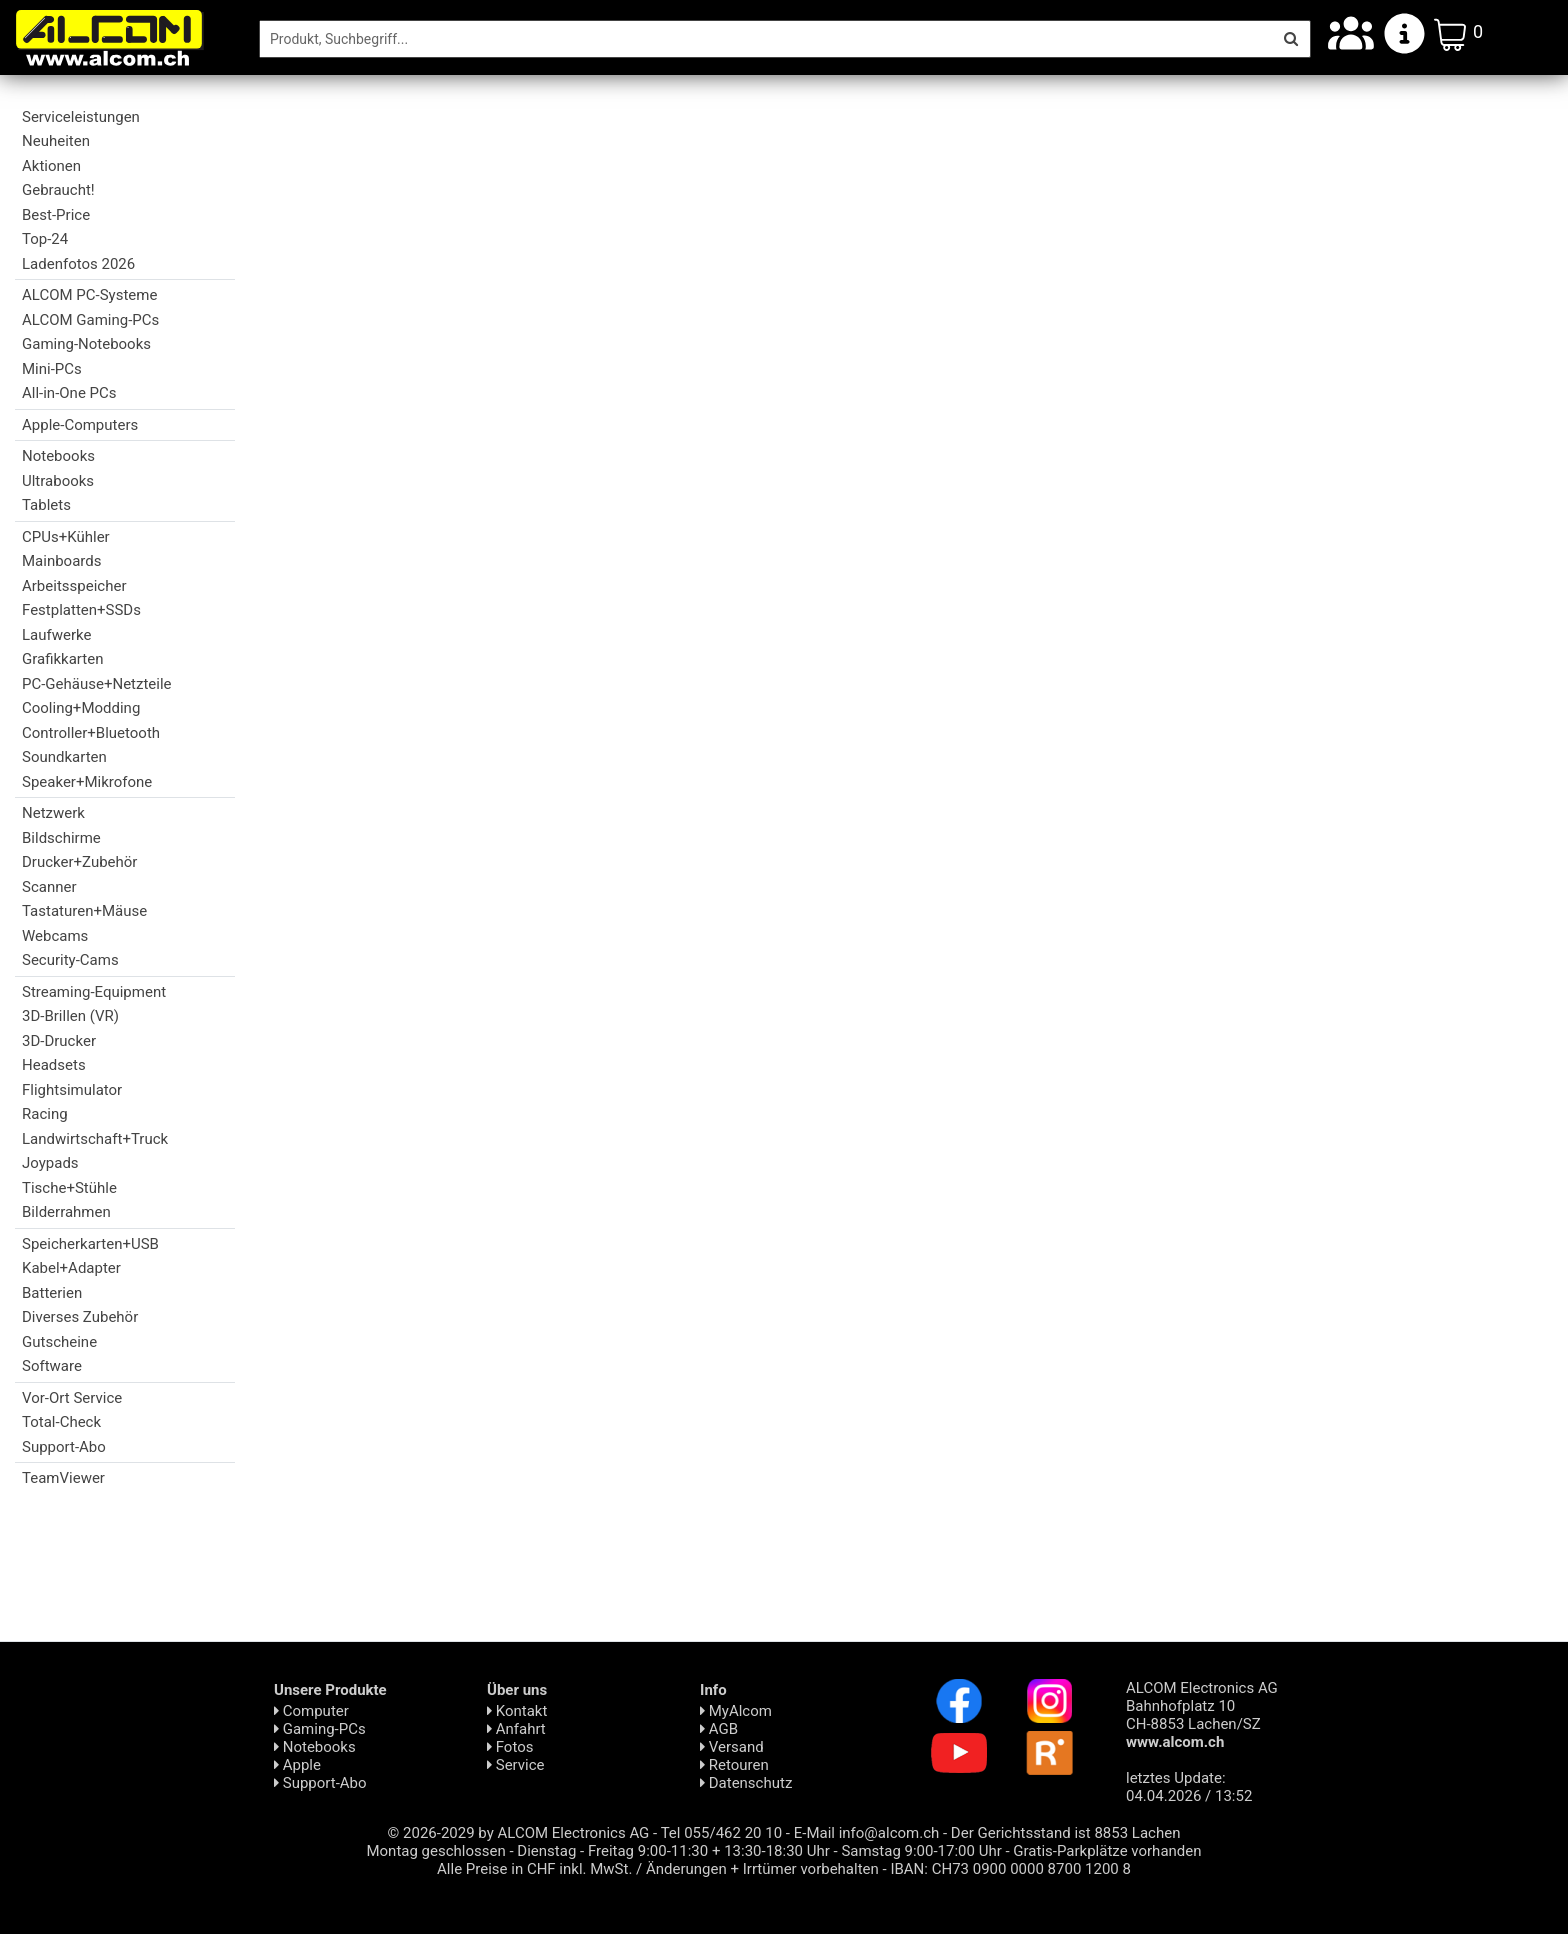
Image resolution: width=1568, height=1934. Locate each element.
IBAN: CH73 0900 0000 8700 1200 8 (1010, 1869)
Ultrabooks (58, 481)
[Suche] (766, 39)
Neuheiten (56, 141)
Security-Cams (70, 960)
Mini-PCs (52, 369)
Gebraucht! (58, 190)
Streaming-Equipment (94, 992)
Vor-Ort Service (72, 1398)
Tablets (46, 505)
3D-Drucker (59, 1041)
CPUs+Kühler (66, 537)
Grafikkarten (62, 659)
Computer (311, 1711)
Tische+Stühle (69, 1188)
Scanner (49, 887)
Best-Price (56, 215)
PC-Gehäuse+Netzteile (97, 684)
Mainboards (61, 561)
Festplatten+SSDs (81, 610)
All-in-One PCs (69, 393)
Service (516, 1765)
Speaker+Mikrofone (87, 782)
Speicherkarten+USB (90, 1244)
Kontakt (517, 1711)
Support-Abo (64, 1447)
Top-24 (45, 239)
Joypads (50, 1163)
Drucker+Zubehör (79, 862)
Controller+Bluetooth (91, 733)
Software (52, 1366)
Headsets (54, 1065)
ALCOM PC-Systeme (89, 295)
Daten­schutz (746, 1783)
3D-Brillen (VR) (70, 1016)
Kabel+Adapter (71, 1268)
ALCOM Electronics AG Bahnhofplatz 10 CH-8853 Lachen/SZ (1202, 1715)
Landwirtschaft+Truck (95, 1139)
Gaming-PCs (320, 1729)
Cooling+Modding (81, 708)
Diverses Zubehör (80, 1317)
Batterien (52, 1293)
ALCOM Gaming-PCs (90, 320)
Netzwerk (53, 813)
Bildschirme (61, 838)
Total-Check (61, 1422)
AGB (719, 1729)
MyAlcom (736, 1711)
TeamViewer (63, 1478)
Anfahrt (516, 1729)
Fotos (510, 1747)
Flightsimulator (72, 1090)
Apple (297, 1765)
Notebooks (58, 456)
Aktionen (51, 166)
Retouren (734, 1765)
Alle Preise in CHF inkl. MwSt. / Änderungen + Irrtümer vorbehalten (658, 1869)
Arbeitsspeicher (74, 586)
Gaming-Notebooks (86, 344)
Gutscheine (59, 1342)
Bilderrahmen (66, 1212)
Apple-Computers (80, 425)
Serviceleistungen (81, 117)
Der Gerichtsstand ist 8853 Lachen (1066, 1833)
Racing (45, 1114)
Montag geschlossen (435, 1851)
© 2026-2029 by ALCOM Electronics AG (519, 1833)
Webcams (55, 936)
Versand (732, 1747)
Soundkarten (64, 757)
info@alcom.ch (889, 1833)
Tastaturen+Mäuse (84, 911)
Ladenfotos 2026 (78, 264)
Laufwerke (56, 635)
